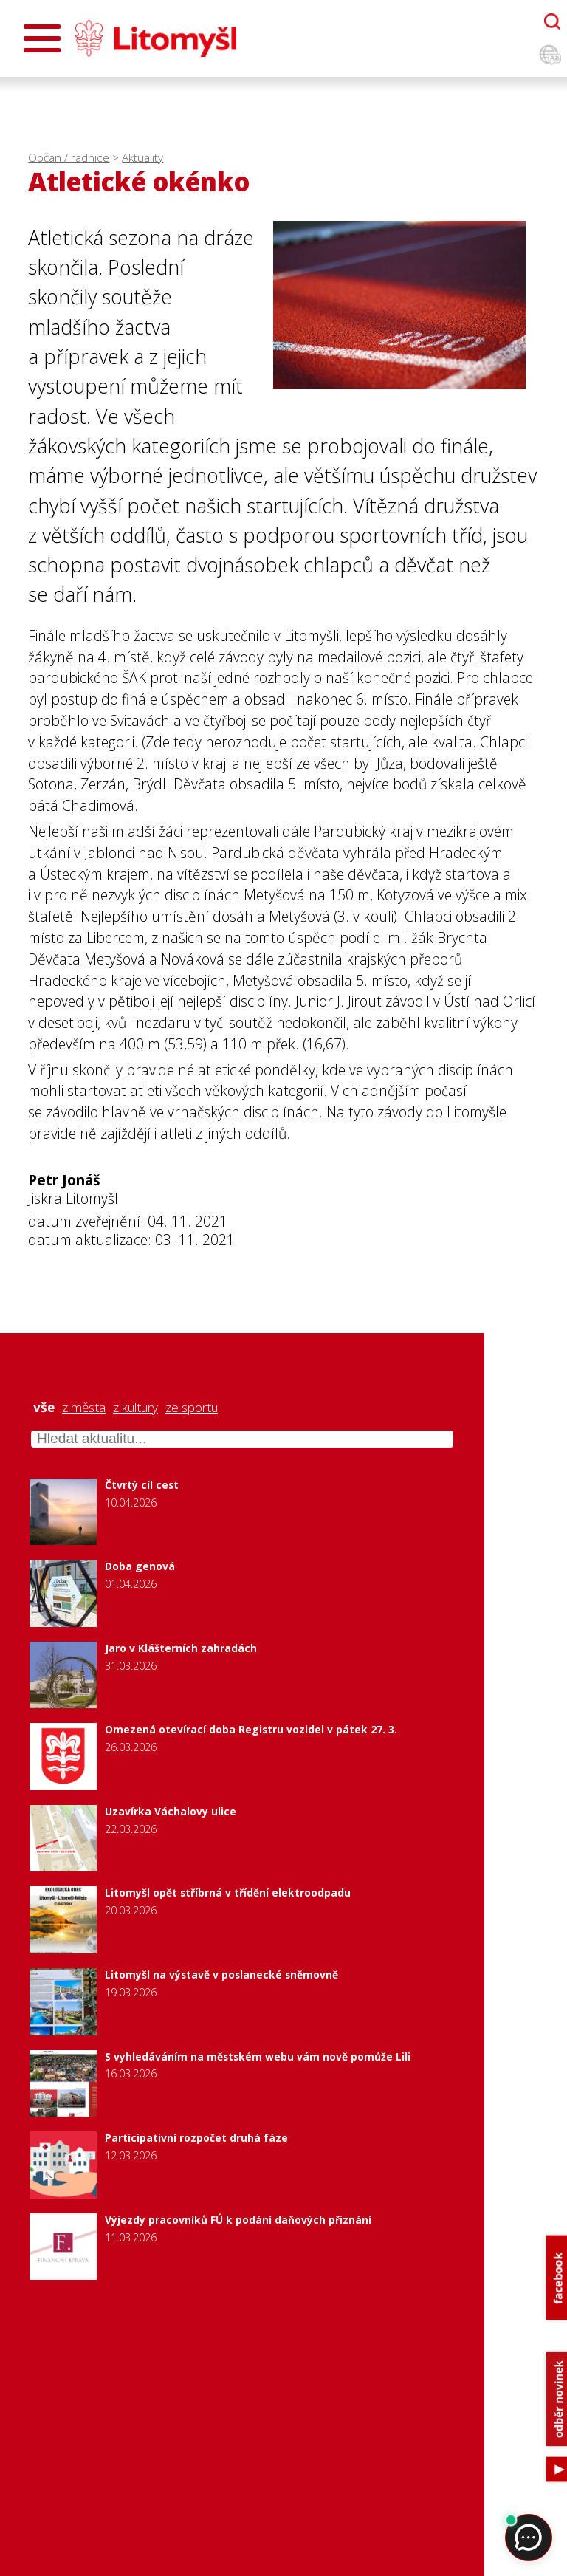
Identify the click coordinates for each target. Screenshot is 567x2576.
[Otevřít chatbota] (552, 21)
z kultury (135, 1408)
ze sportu (191, 1408)
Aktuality (142, 157)
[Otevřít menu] (42, 38)
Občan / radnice (68, 157)
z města (84, 1408)
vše (44, 1408)
